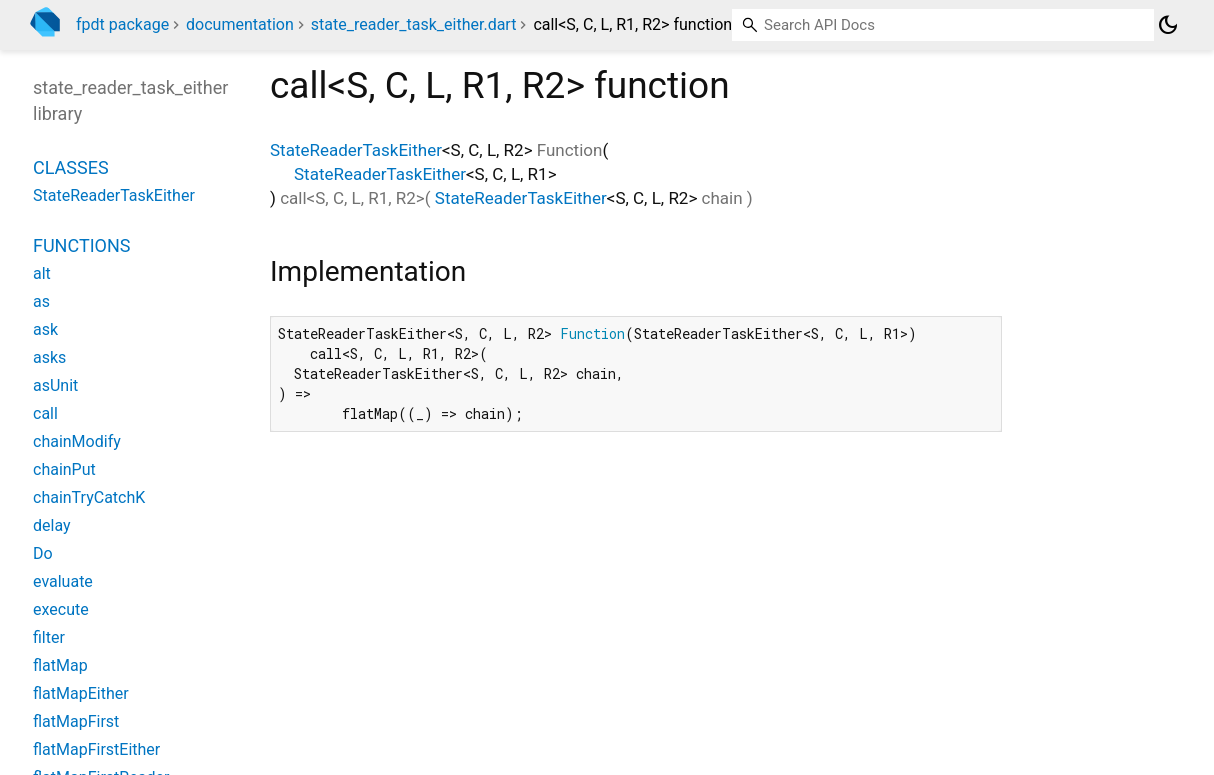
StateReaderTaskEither (356, 150)
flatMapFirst (76, 721)
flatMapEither (81, 693)
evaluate (63, 581)
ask (45, 329)
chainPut (64, 469)
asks (49, 357)
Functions (81, 245)
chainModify (77, 441)
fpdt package (122, 24)
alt (42, 273)
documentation (240, 24)
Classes (71, 167)
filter (49, 637)
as (41, 301)
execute (61, 609)
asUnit (55, 385)
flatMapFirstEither (96, 749)
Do (43, 553)
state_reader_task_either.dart (414, 24)
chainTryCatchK (89, 497)
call (45, 413)
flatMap (60, 665)
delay (52, 525)
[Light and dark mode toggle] (1168, 25)
